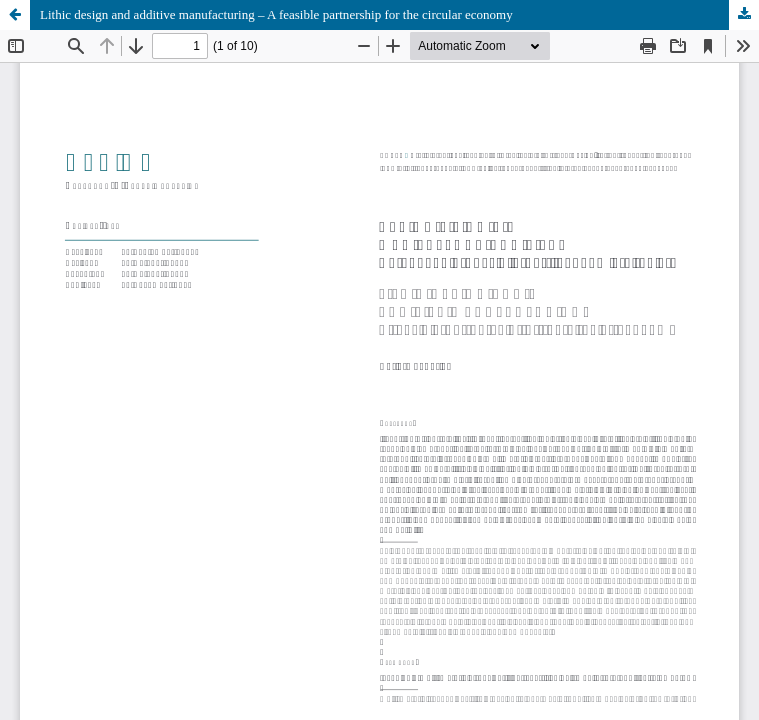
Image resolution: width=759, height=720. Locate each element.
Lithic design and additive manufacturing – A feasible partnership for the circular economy (276, 14)
